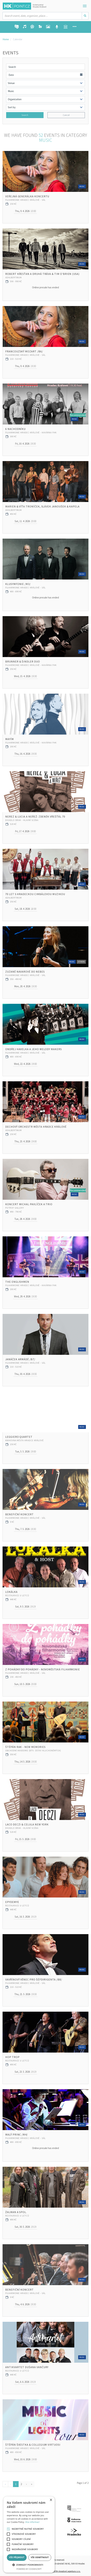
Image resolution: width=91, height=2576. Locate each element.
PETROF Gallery (14, 1207)
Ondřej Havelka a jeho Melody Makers (33, 1049)
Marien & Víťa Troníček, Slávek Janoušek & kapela (42, 506)
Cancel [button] (66, 115)
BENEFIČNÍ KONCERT (19, 1514)
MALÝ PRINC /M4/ (16, 2134)
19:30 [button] (25, 366)
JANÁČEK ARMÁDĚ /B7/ (20, 1359)
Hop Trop (12, 2057)
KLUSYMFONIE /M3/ (18, 584)
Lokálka (11, 1592)
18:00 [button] (25, 908)
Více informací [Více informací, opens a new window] (32, 2522)
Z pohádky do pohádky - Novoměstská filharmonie (42, 1669)
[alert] (29, 2534)
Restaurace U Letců (17, 1595)
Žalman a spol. (16, 2212)
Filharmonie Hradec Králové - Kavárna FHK (31, 432)
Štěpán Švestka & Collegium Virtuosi (32, 2444)
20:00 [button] (25, 521)
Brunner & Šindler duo (22, 661)
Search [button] (25, 115)
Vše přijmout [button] (16, 2557)
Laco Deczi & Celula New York (27, 1824)
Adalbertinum (13, 277)
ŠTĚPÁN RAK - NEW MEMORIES (25, 1747)
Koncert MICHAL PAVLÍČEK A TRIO (28, 1204)
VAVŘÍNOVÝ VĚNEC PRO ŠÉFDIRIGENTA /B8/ (33, 1979)
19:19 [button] (25, 1606)
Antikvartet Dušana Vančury (26, 2367)
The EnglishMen (17, 1281)
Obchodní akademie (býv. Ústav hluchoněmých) (33, 1750)
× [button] (51, 2500)
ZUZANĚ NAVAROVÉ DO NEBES (25, 971)
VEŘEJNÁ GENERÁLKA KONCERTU (27, 196)
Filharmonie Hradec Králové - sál (25, 200)
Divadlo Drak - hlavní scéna (21, 820)
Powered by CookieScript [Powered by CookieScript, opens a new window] (29, 2569)
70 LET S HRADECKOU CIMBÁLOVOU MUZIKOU (35, 894)
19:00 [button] (25, 831)
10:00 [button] (25, 211)
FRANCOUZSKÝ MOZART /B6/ (24, 351)
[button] (29, 2565)
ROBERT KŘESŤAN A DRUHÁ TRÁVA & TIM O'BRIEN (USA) (42, 274)
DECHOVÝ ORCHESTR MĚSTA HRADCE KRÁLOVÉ (36, 1126)
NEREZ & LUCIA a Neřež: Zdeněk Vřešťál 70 (35, 816)
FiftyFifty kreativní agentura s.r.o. (66, 2571)
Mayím (9, 739)
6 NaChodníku (15, 429)
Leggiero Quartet (18, 1436)
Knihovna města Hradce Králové (24, 1440)
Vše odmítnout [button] (40, 2557)
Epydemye (12, 1902)
